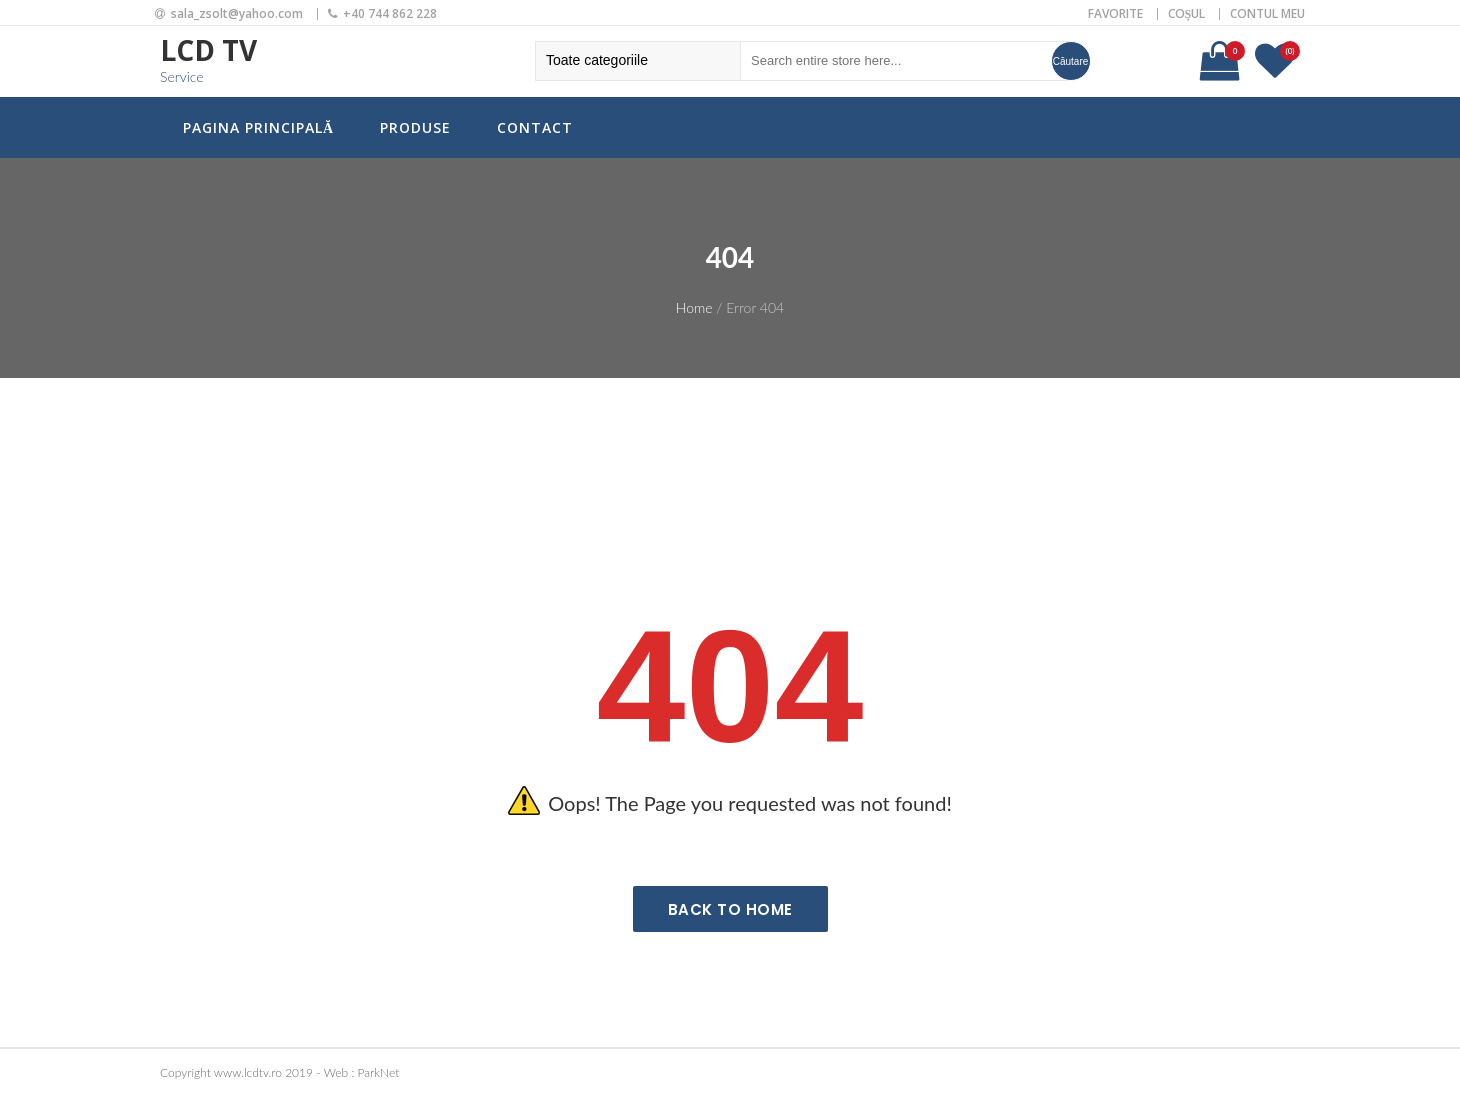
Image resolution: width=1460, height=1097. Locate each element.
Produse (415, 127)
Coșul (1187, 13)
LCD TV (208, 50)
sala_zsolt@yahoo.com (237, 13)
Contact (535, 127)
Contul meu (1267, 13)
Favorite (1115, 13)
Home (694, 307)
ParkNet (379, 1072)
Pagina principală (258, 127)
